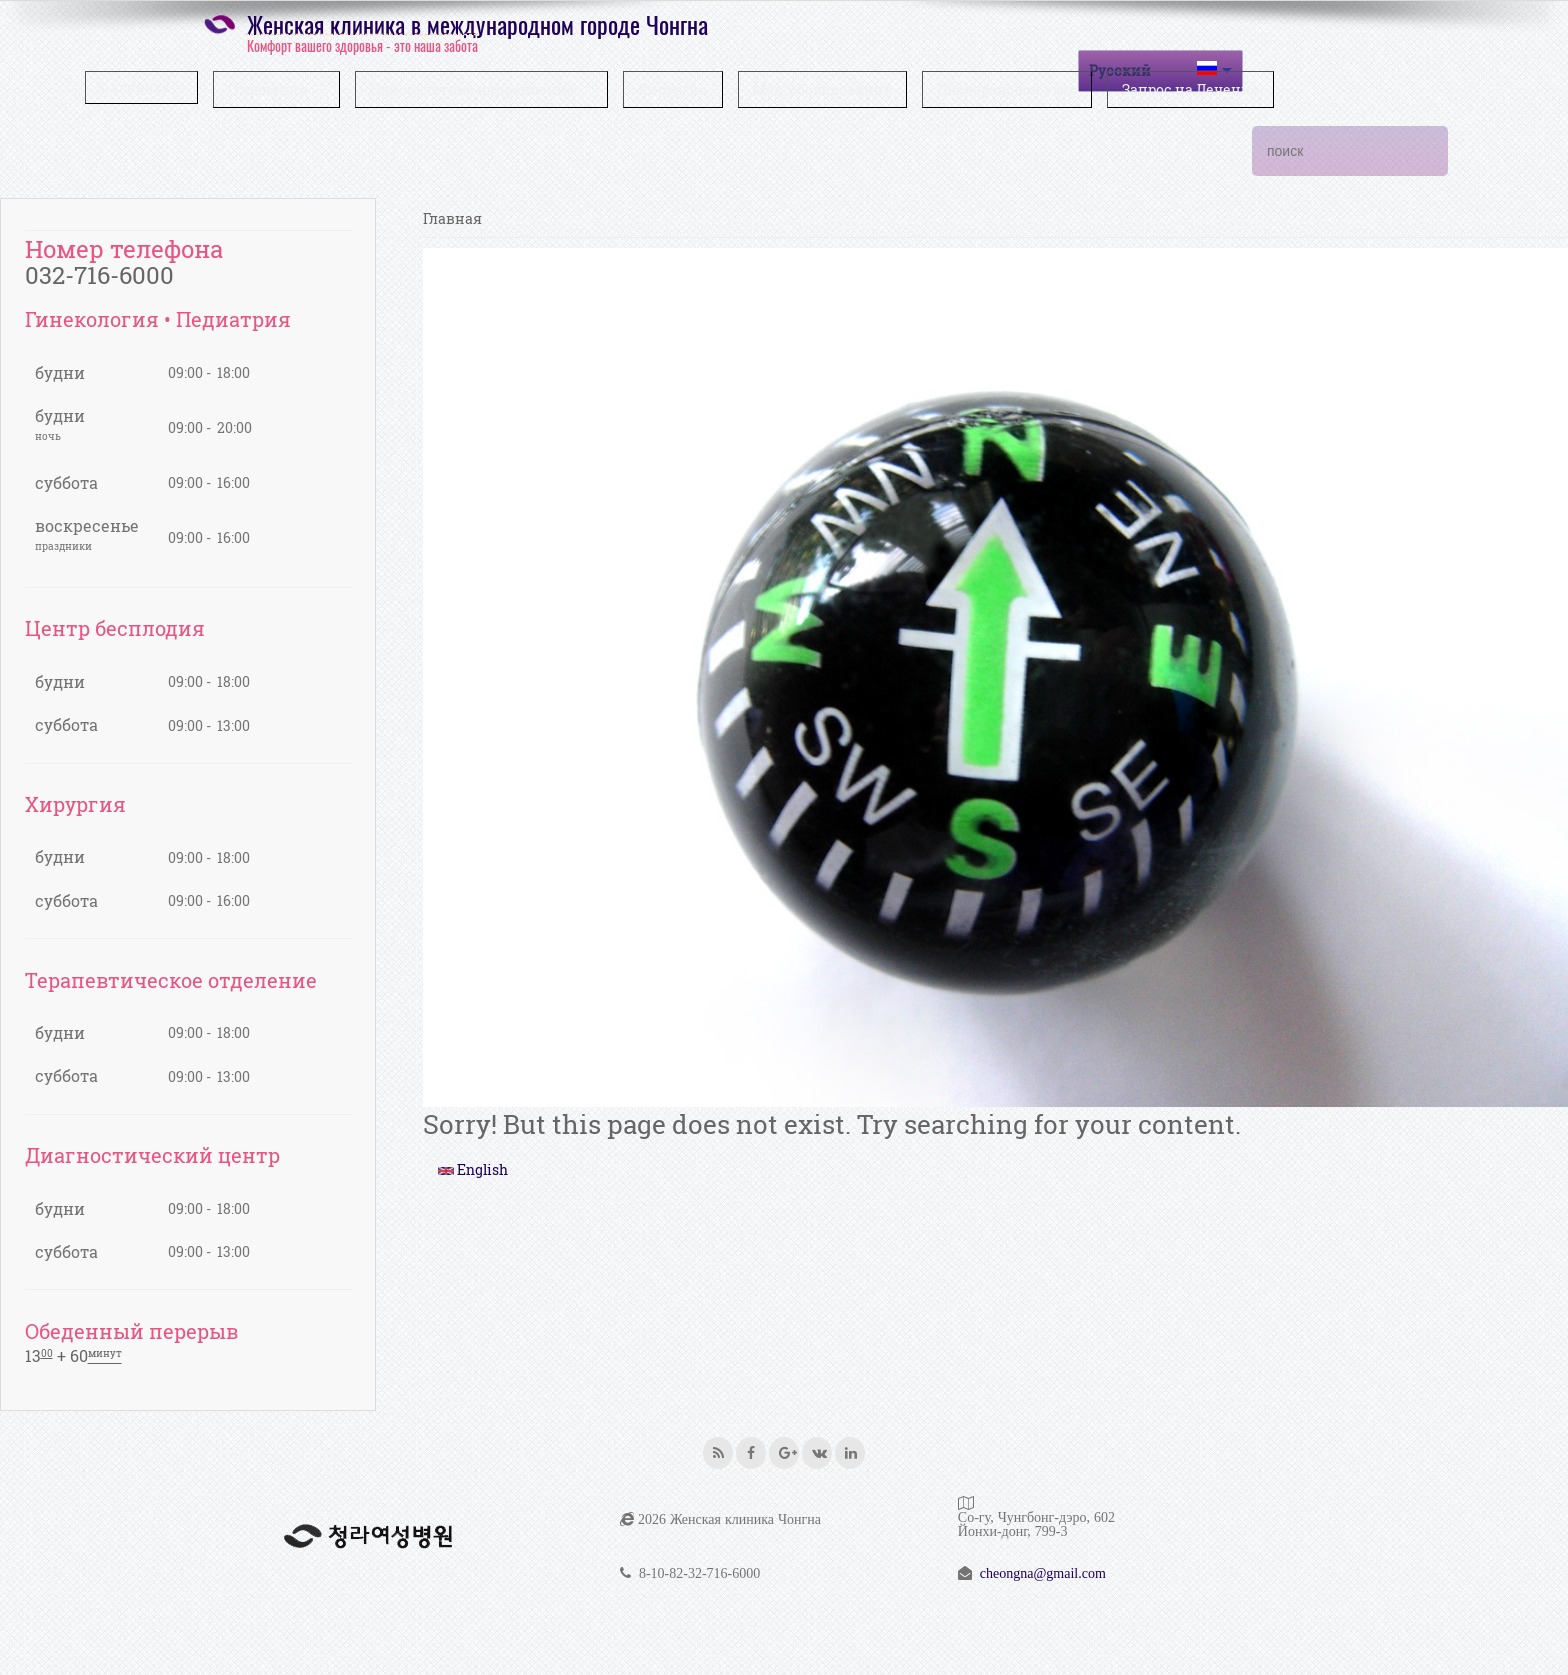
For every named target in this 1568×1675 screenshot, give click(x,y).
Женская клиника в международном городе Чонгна (477, 24)
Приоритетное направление (475, 90)
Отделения (271, 90)
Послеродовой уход (1007, 89)
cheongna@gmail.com (1043, 1573)
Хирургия (673, 89)
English (473, 1169)
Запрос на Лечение (1190, 89)
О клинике (136, 87)
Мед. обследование (822, 89)
